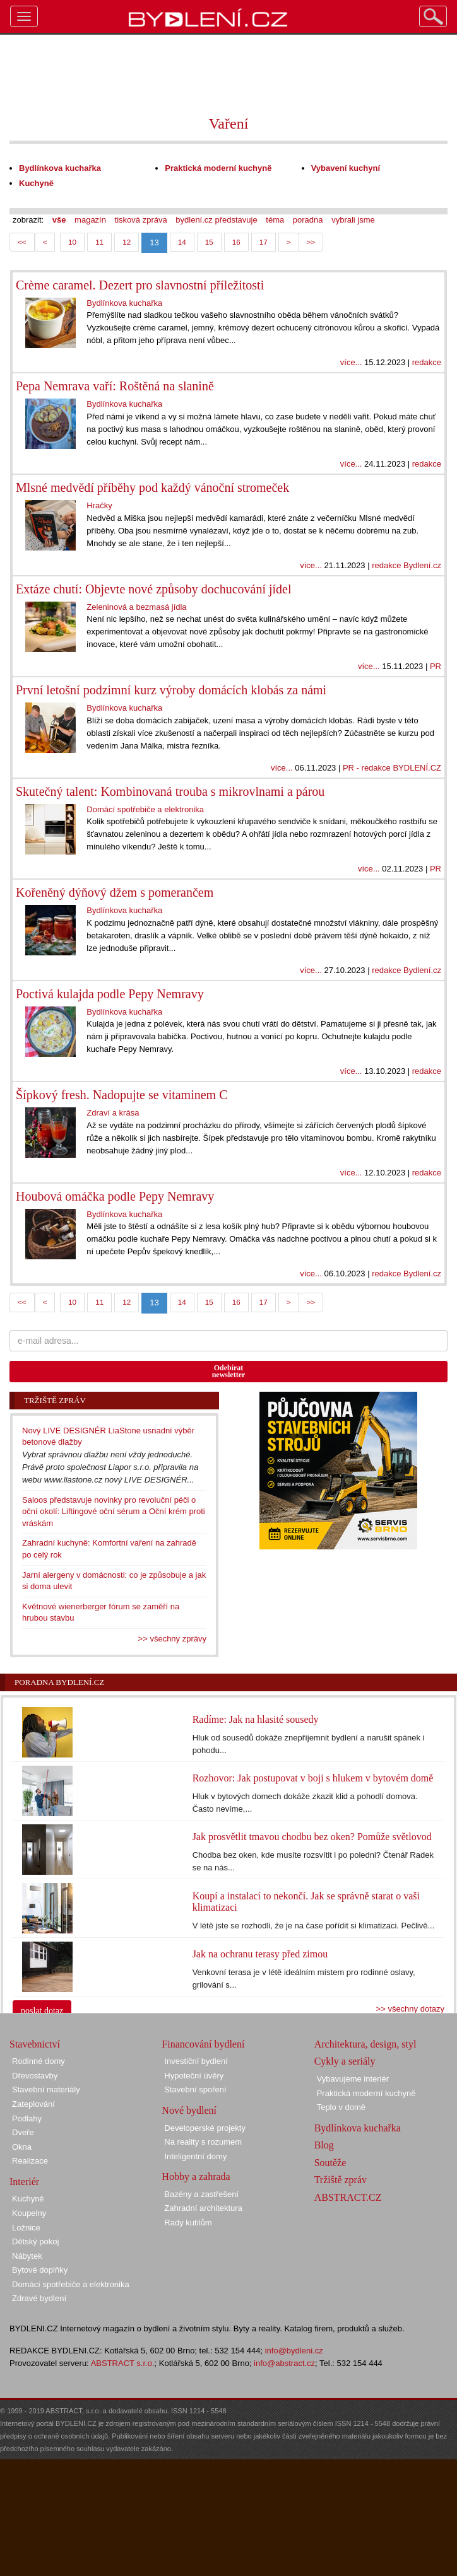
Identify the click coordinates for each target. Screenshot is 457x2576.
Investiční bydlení (195, 2061)
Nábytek (27, 2256)
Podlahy (27, 2118)
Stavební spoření (195, 2089)
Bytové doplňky (40, 2270)
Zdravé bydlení (39, 2298)
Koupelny (29, 2213)
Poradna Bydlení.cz (59, 1682)
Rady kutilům (187, 2222)
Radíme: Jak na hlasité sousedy (256, 1719)
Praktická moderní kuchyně (366, 2093)
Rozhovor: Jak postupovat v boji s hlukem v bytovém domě (313, 1778)
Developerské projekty (205, 2128)
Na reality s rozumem (203, 2142)
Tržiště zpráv (340, 2179)
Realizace (30, 2160)
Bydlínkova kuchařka (357, 2128)
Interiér (24, 2181)
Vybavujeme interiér (353, 2079)
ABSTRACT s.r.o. (123, 2363)
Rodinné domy (38, 2061)
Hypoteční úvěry (193, 2075)
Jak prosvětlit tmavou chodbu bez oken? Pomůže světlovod (312, 1836)
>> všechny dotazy (410, 2009)
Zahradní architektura (203, 2208)
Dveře (23, 2132)
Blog (324, 2145)
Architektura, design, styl (365, 2044)
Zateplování (33, 2104)
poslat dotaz (42, 2010)
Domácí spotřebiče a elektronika (70, 2284)
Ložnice (26, 2227)
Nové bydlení (189, 2110)
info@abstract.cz (284, 2363)
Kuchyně (28, 2198)
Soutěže (330, 2162)
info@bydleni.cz (294, 2350)
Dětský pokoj (35, 2241)
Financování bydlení (203, 2044)
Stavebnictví (34, 2044)
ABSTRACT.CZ (348, 2197)
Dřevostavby (34, 2075)
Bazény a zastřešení (201, 2194)
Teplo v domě (341, 2107)
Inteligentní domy (195, 2156)
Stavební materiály (46, 2089)
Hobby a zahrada (196, 2176)
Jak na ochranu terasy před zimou (260, 1954)
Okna (22, 2147)
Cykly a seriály (345, 2061)
